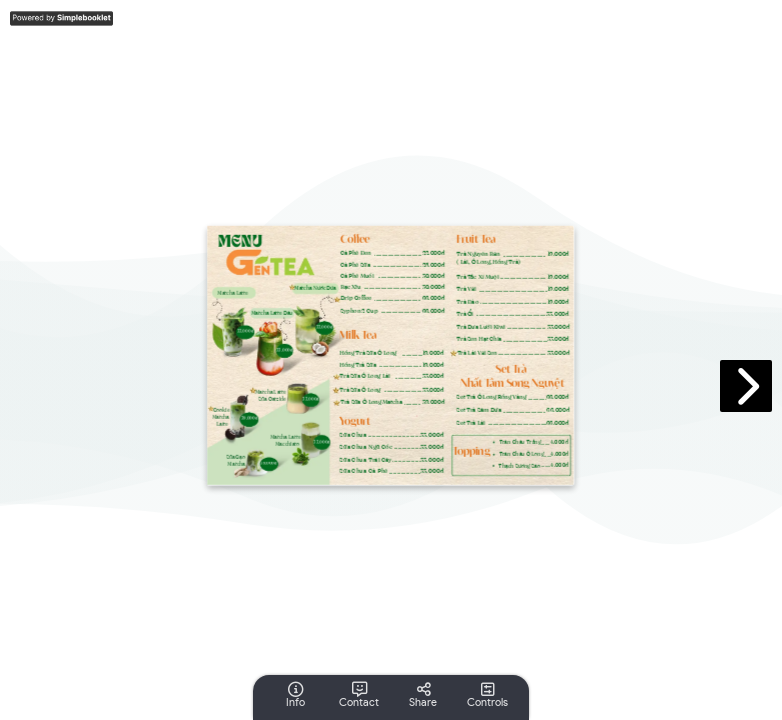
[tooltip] (295, 695)
